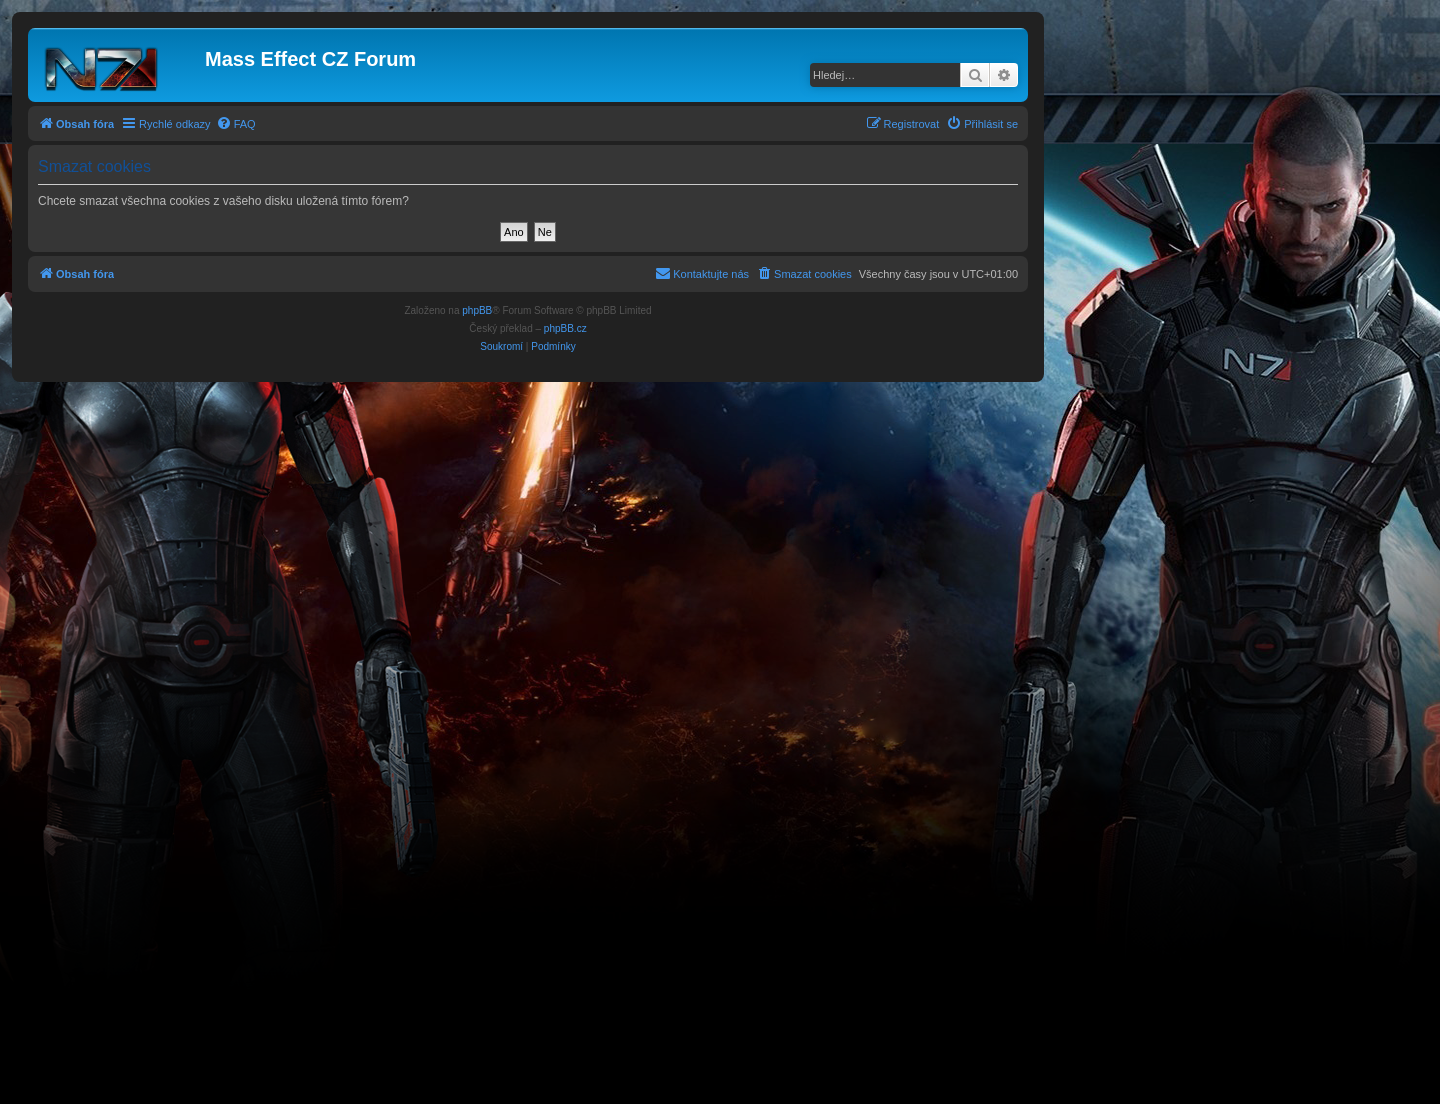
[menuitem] (236, 124)
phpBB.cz (565, 328)
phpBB (477, 310)
